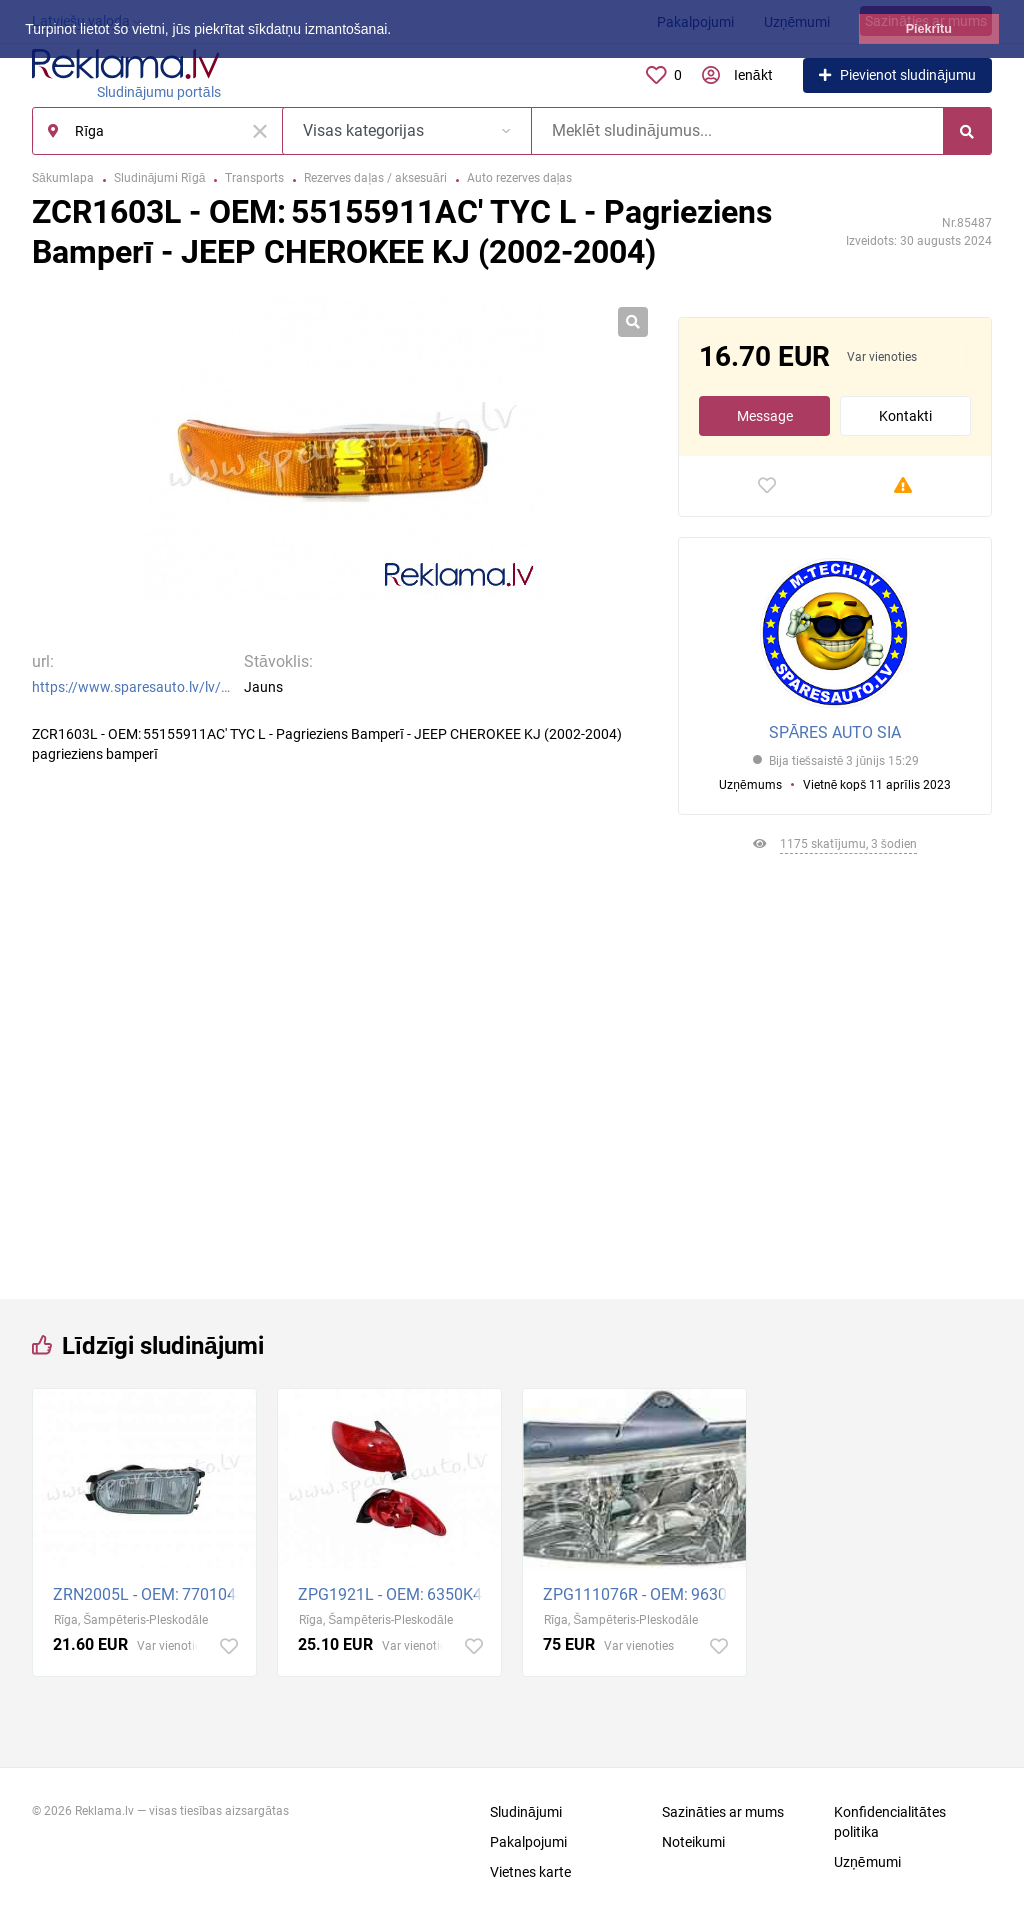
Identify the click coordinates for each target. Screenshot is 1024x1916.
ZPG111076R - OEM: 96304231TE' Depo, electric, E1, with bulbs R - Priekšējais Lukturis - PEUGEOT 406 (639, 1594)
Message (765, 416)
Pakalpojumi (528, 1842)
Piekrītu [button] (929, 29)
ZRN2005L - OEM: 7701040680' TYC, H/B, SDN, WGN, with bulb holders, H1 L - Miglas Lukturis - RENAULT (149, 1594)
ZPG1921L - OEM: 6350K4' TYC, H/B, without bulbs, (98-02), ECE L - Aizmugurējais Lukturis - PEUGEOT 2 (394, 1594)
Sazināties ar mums (723, 1812)
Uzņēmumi (867, 1862)
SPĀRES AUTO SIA (835, 732)
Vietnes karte (530, 1872)
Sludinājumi (526, 1812)
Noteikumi (693, 1842)
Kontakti (905, 416)
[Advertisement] (835, 1069)
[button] (398, 31)
